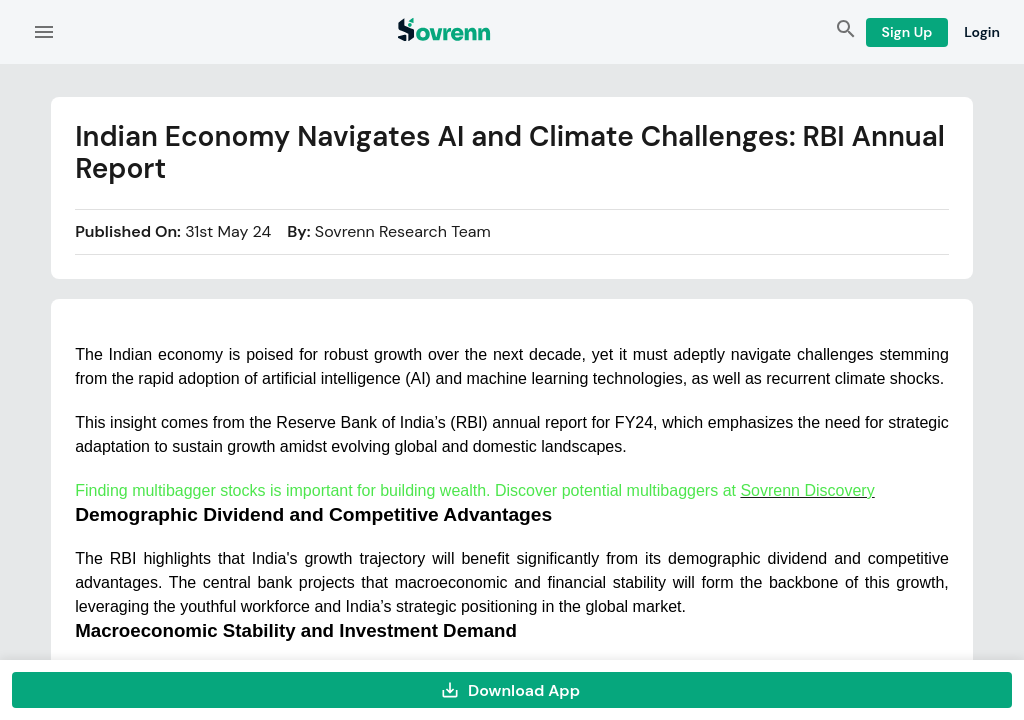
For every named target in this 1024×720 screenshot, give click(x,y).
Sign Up (907, 32)
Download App (512, 690)
